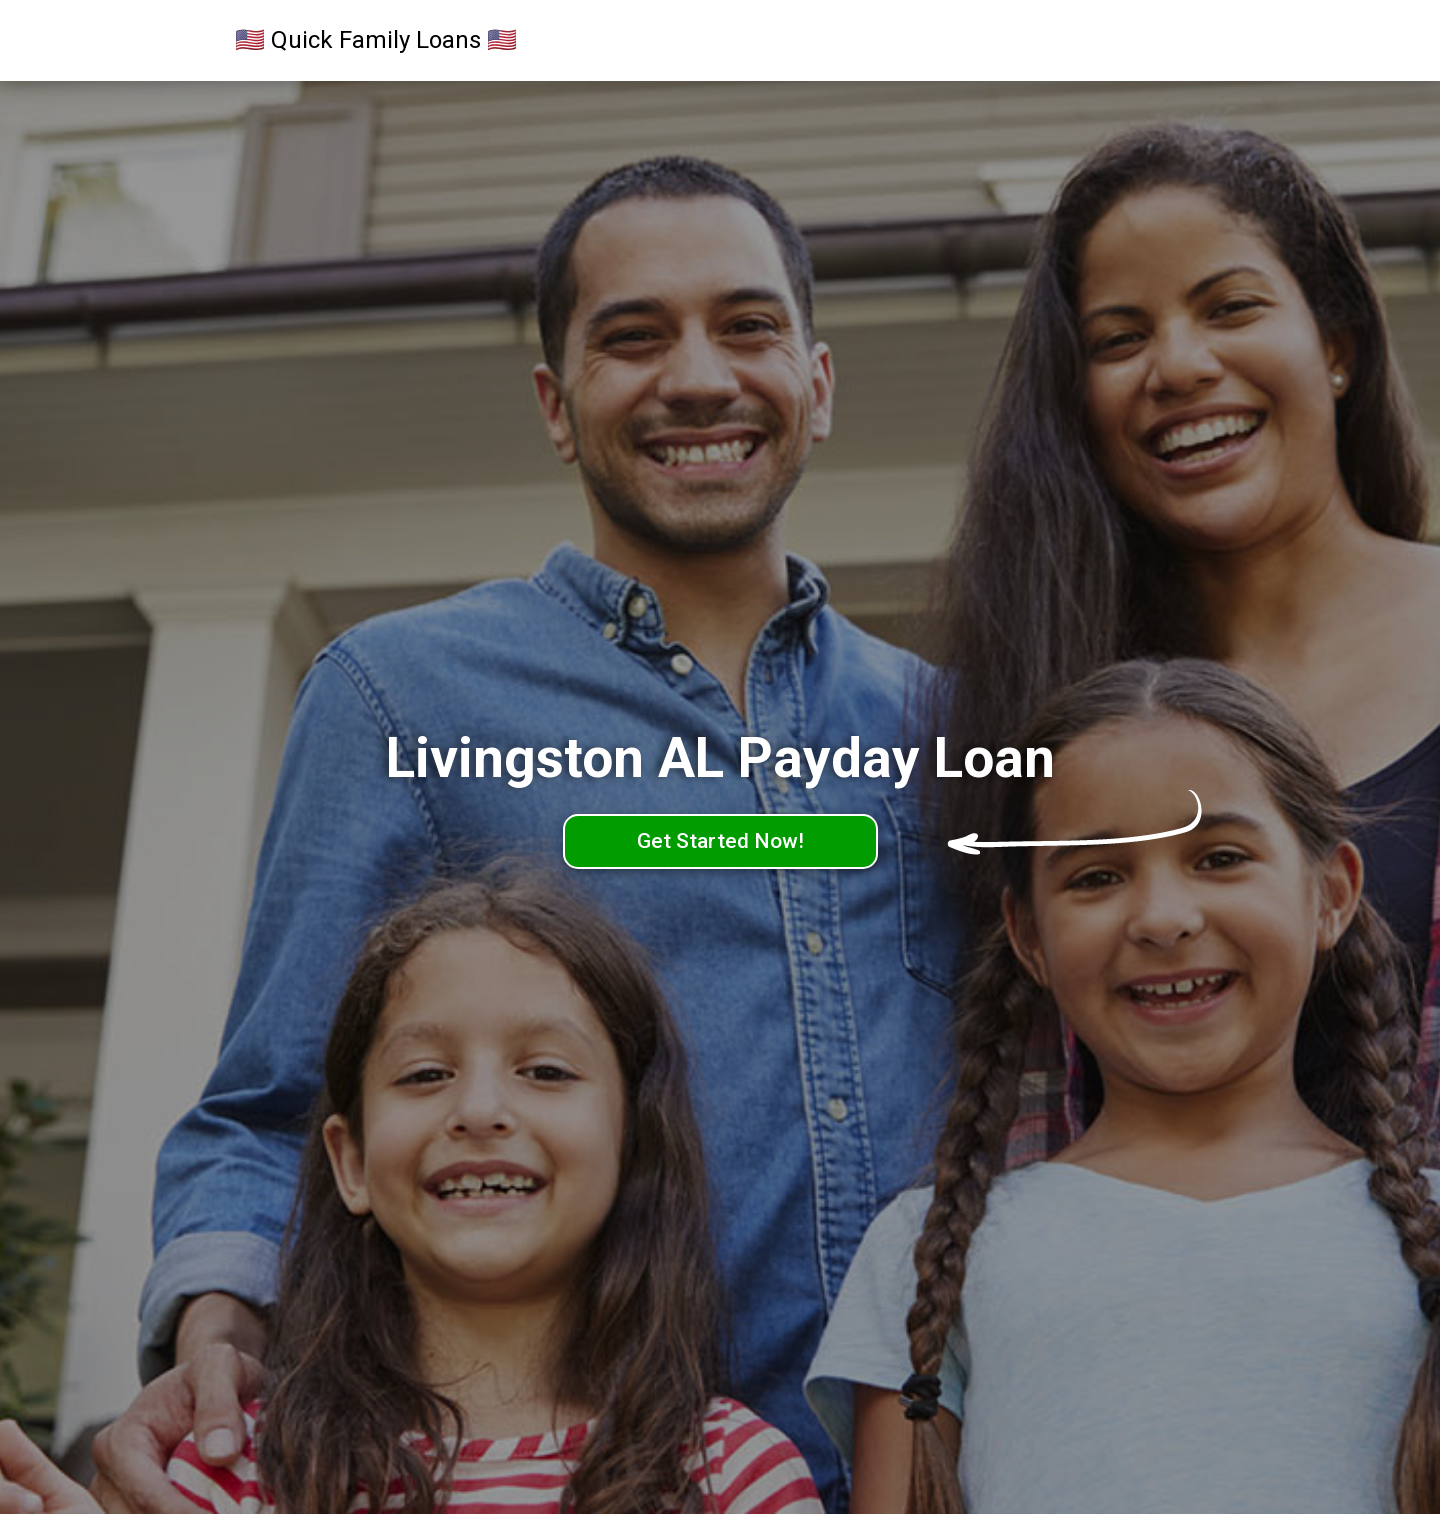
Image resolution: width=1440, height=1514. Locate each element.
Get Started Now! (720, 841)
